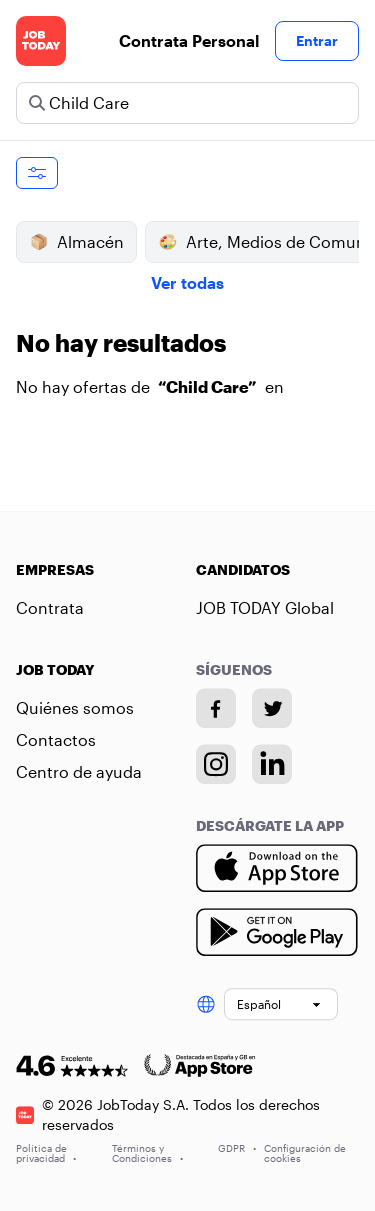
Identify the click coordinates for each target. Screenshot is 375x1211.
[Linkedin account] (272, 764)
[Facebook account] (216, 708)
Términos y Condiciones (147, 1153)
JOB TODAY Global (265, 607)
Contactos (56, 739)
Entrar (317, 40)
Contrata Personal (189, 40)
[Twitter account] (272, 708)
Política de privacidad (46, 1153)
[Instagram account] (216, 764)
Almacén (76, 242)
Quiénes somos (75, 707)
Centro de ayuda (79, 771)
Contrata (50, 607)
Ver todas (187, 282)
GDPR (237, 1148)
